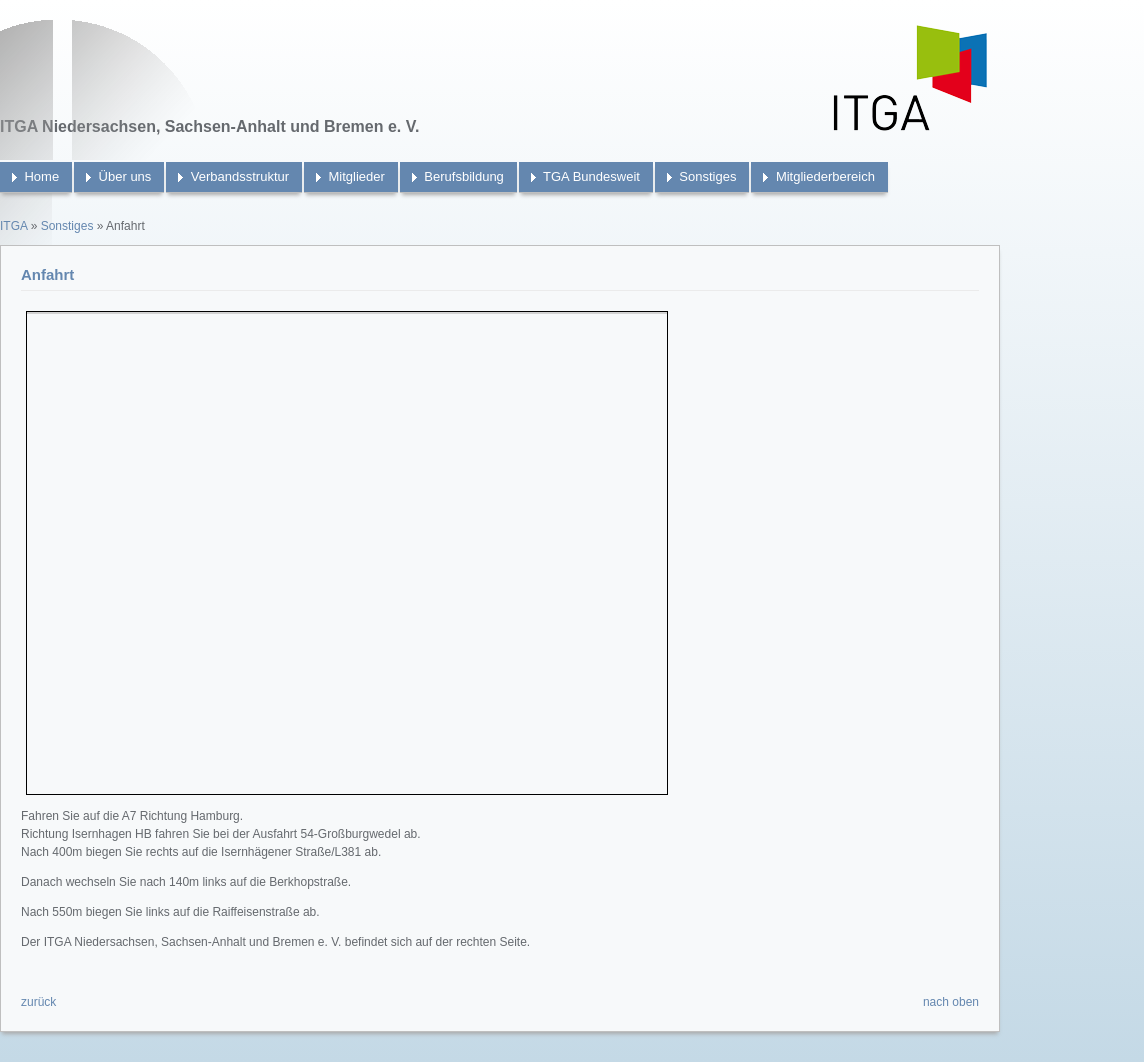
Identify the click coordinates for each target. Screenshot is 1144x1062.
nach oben (951, 1002)
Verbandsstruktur (240, 176)
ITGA (13, 226)
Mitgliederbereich (825, 176)
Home (41, 176)
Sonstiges (707, 176)
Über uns (125, 176)
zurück (38, 1002)
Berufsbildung (464, 176)
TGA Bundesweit (591, 176)
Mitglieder (357, 176)
